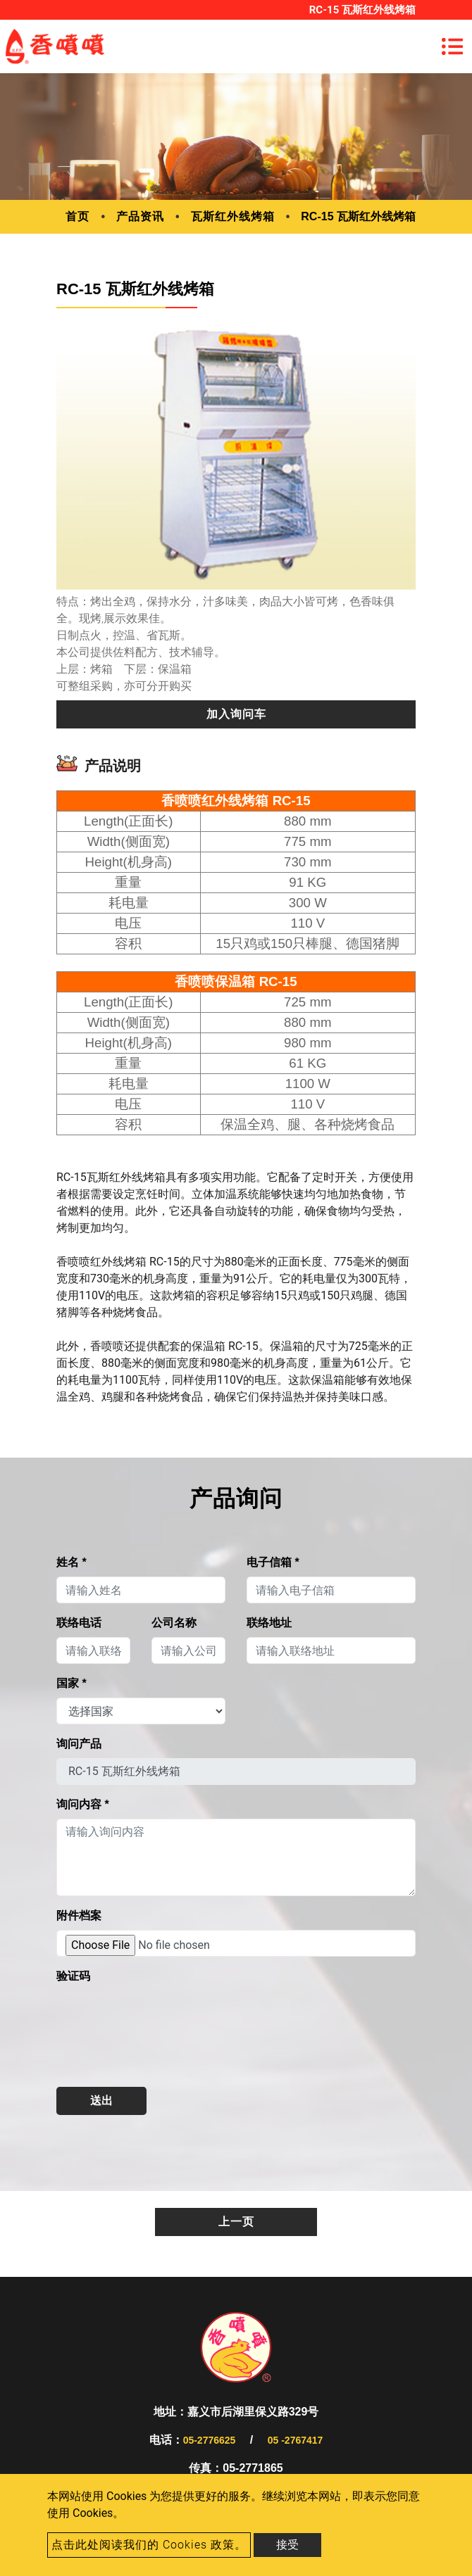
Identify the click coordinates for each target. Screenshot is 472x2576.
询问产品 (78, 1744)
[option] (236, 454)
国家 (71, 1683)
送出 (101, 2100)
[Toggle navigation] (452, 46)
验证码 (73, 1976)
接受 (287, 2545)
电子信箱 (273, 1562)
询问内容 (82, 1804)
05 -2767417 (295, 2440)
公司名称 (174, 1623)
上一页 (236, 2221)
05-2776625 (209, 2440)
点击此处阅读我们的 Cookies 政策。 (149, 2544)
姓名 (71, 1562)
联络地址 (269, 1623)
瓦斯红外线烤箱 (233, 216)
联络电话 (78, 1623)
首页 (77, 216)
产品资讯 (140, 216)
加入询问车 (236, 714)
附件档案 (78, 1915)
